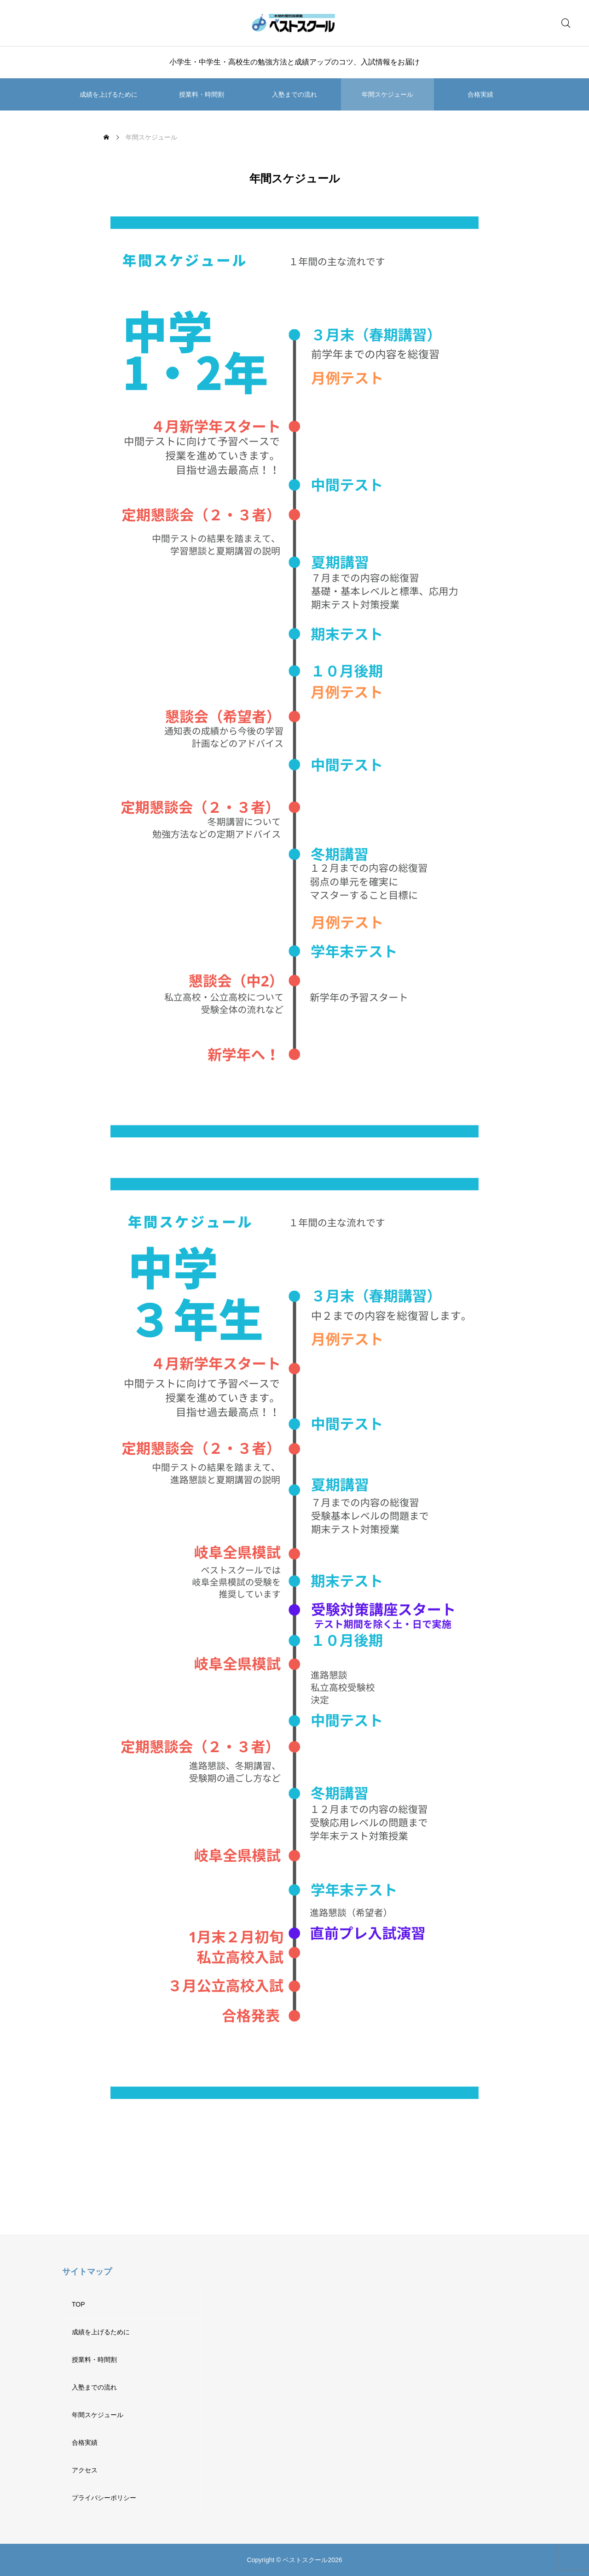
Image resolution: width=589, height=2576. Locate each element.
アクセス (85, 2470)
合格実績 (480, 94)
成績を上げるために (109, 94)
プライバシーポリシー (104, 2497)
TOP (78, 2304)
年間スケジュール (387, 94)
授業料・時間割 (201, 94)
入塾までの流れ (294, 94)
